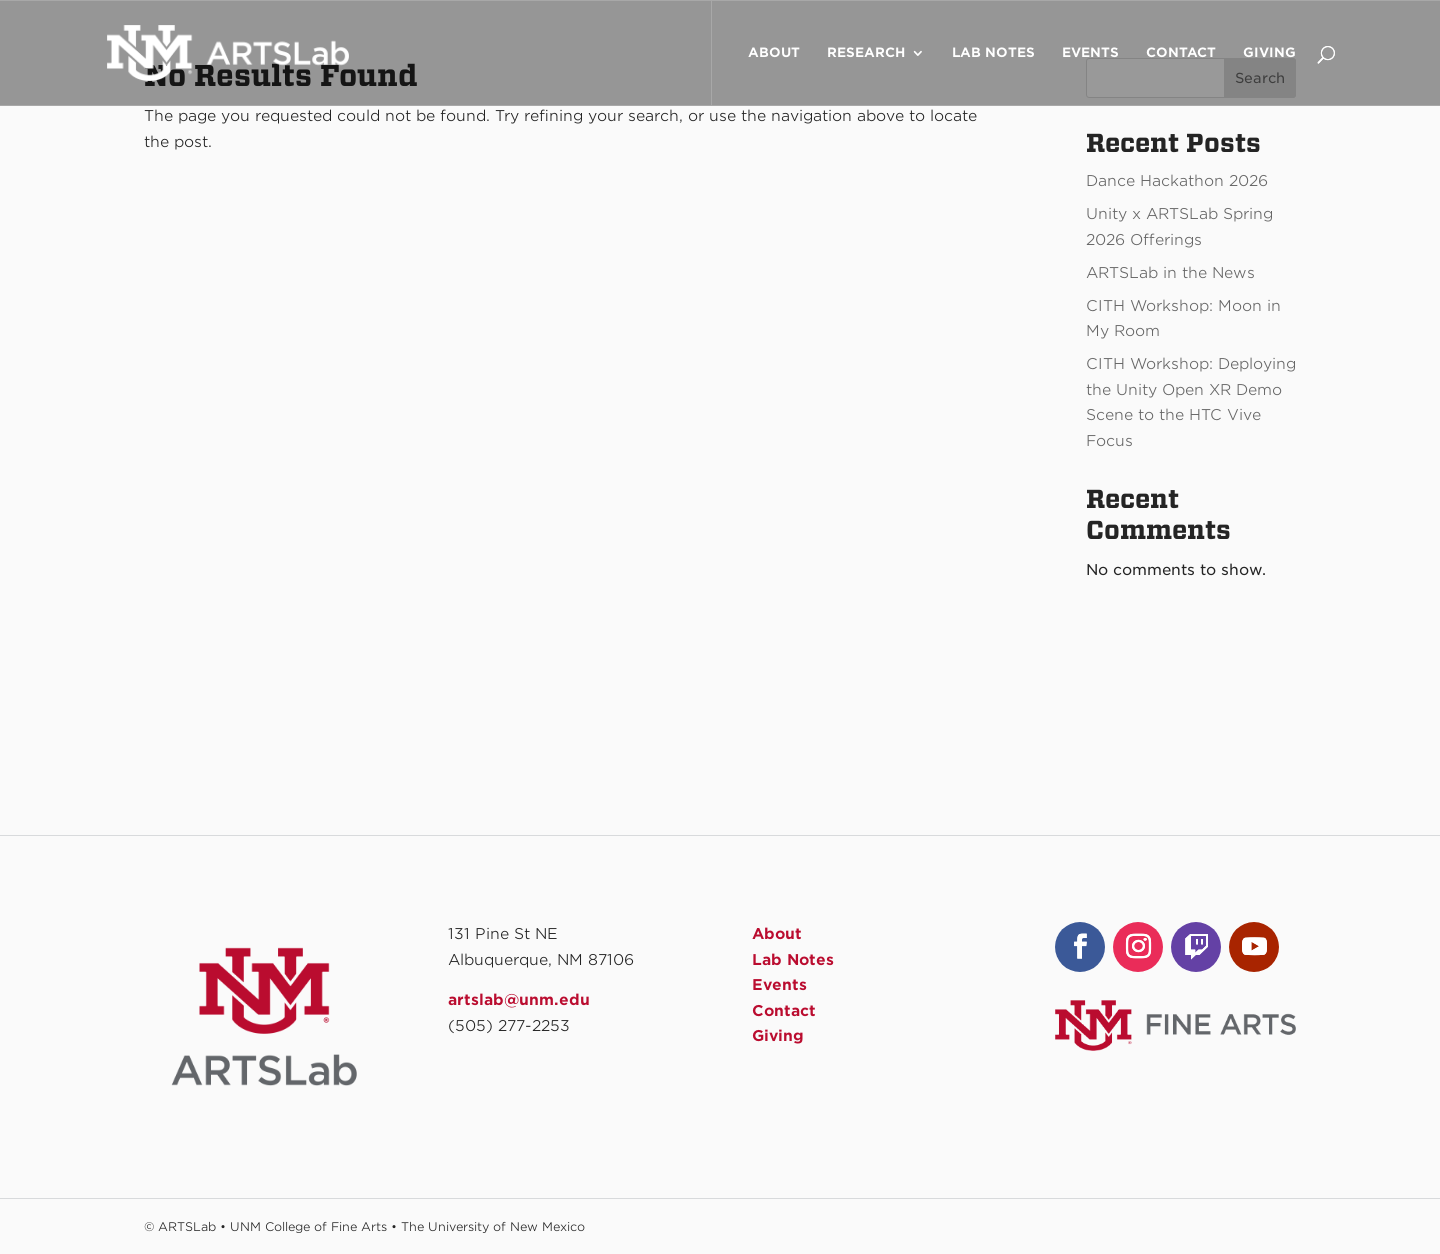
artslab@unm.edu (519, 1000)
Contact (1181, 53)
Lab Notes (993, 53)
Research (866, 53)
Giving (1269, 53)
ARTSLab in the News (1170, 273)
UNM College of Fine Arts (308, 1226)
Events (1090, 53)
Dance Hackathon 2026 (1177, 181)
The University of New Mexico (493, 1226)
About (774, 53)
